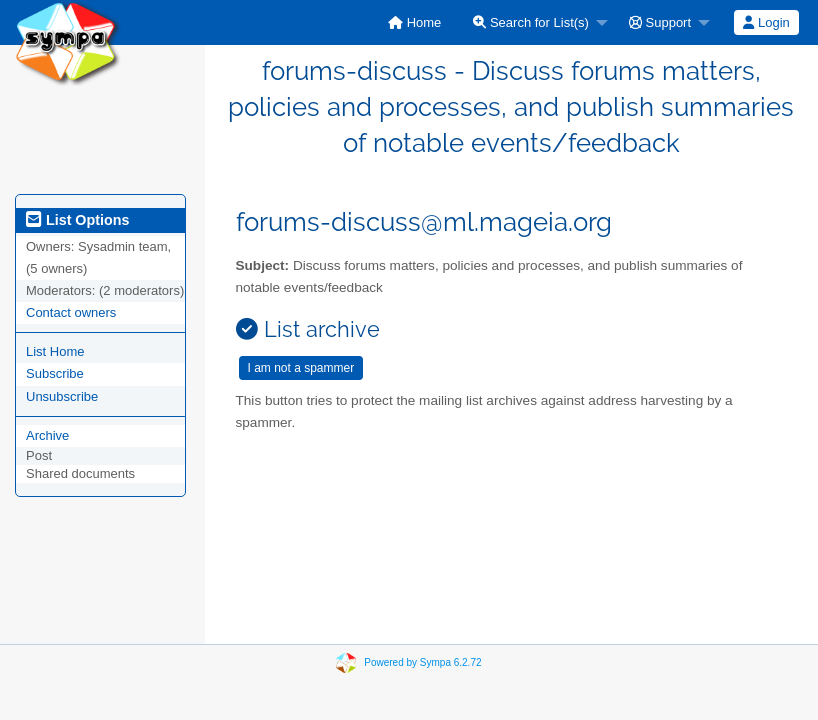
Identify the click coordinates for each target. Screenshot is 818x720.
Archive (47, 435)
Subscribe (55, 373)
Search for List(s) (531, 22)
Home (414, 22)
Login (766, 22)
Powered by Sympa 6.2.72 (422, 661)
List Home (55, 351)
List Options (77, 220)
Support (660, 22)
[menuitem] (414, 22)
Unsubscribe (62, 396)
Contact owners (71, 312)
